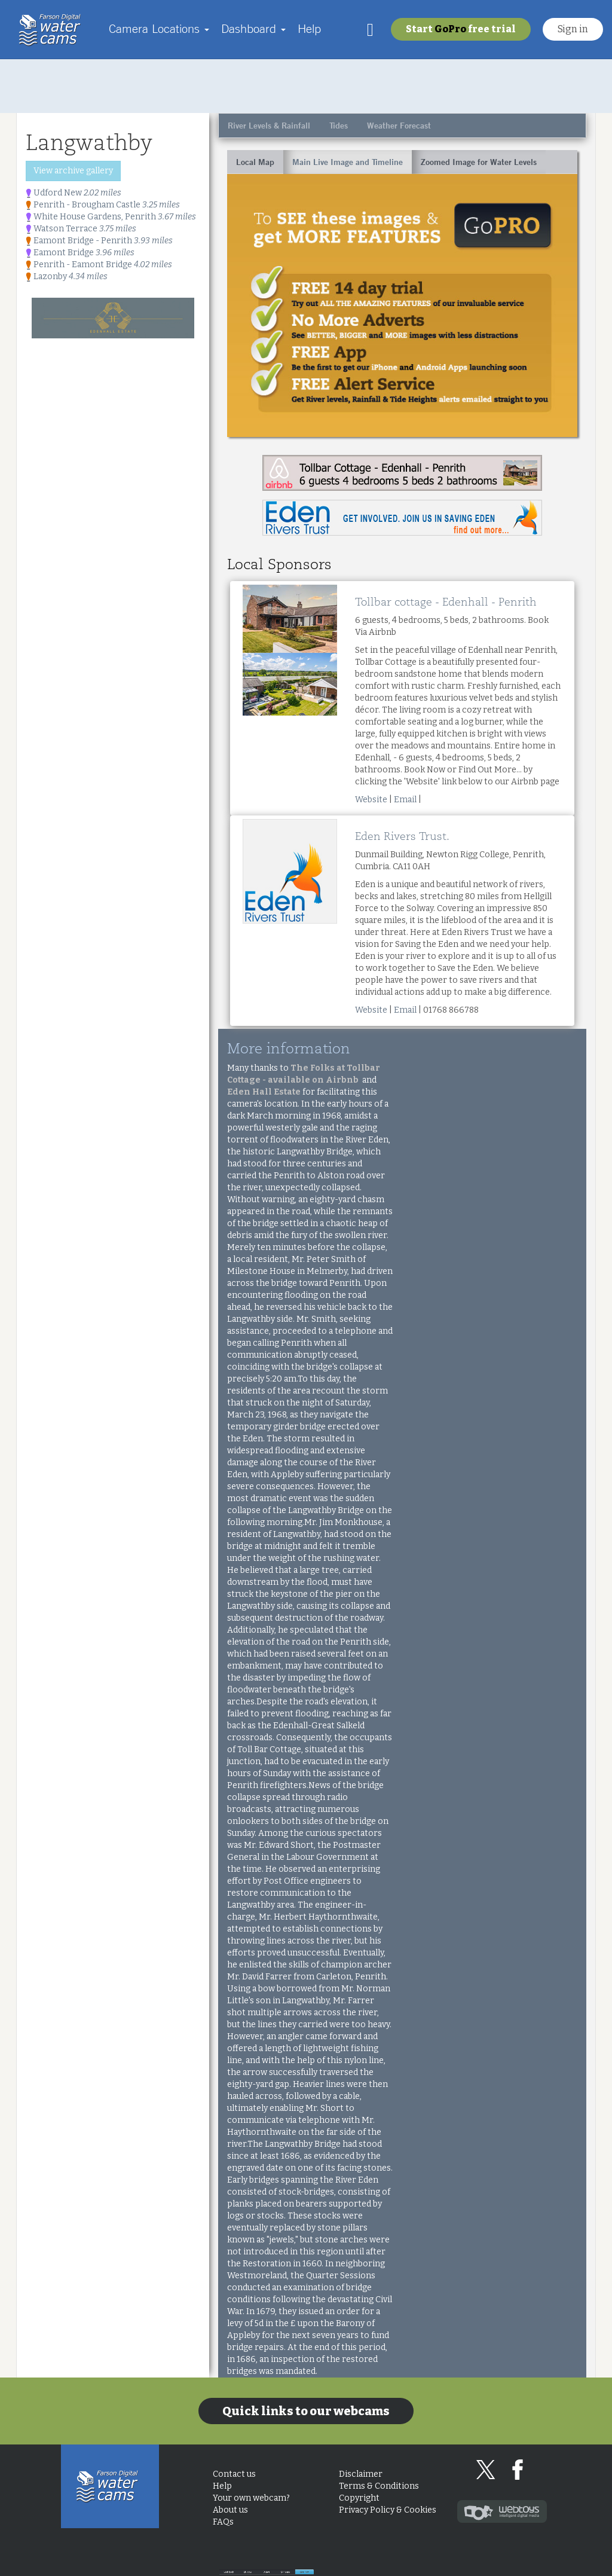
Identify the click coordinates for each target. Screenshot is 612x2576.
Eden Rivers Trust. (402, 836)
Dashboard (253, 28)
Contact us (234, 2474)
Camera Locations (159, 28)
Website (371, 800)
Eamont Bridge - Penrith (99, 241)
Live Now (553, 2561)
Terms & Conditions (379, 2486)
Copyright (359, 2498)
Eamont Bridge (80, 252)
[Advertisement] (306, 86)
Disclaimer (360, 2474)
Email (405, 800)
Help (309, 28)
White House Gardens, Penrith (111, 217)
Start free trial (461, 29)
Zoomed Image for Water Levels (479, 162)
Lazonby (67, 276)
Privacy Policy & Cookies (387, 2510)
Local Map (255, 162)
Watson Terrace (81, 229)
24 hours (483, 2561)
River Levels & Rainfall (269, 125)
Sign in (573, 29)
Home (53, 30)
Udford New (73, 193)
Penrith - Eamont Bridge (99, 264)
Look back (276, 2561)
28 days (345, 2561)
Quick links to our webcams (306, 2411)
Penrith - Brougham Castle (103, 205)
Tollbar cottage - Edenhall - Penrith (446, 602)
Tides (338, 125)
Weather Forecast (399, 125)
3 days (414, 2561)
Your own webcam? (251, 2498)
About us (230, 2510)
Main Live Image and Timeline (347, 162)
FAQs (223, 2522)
